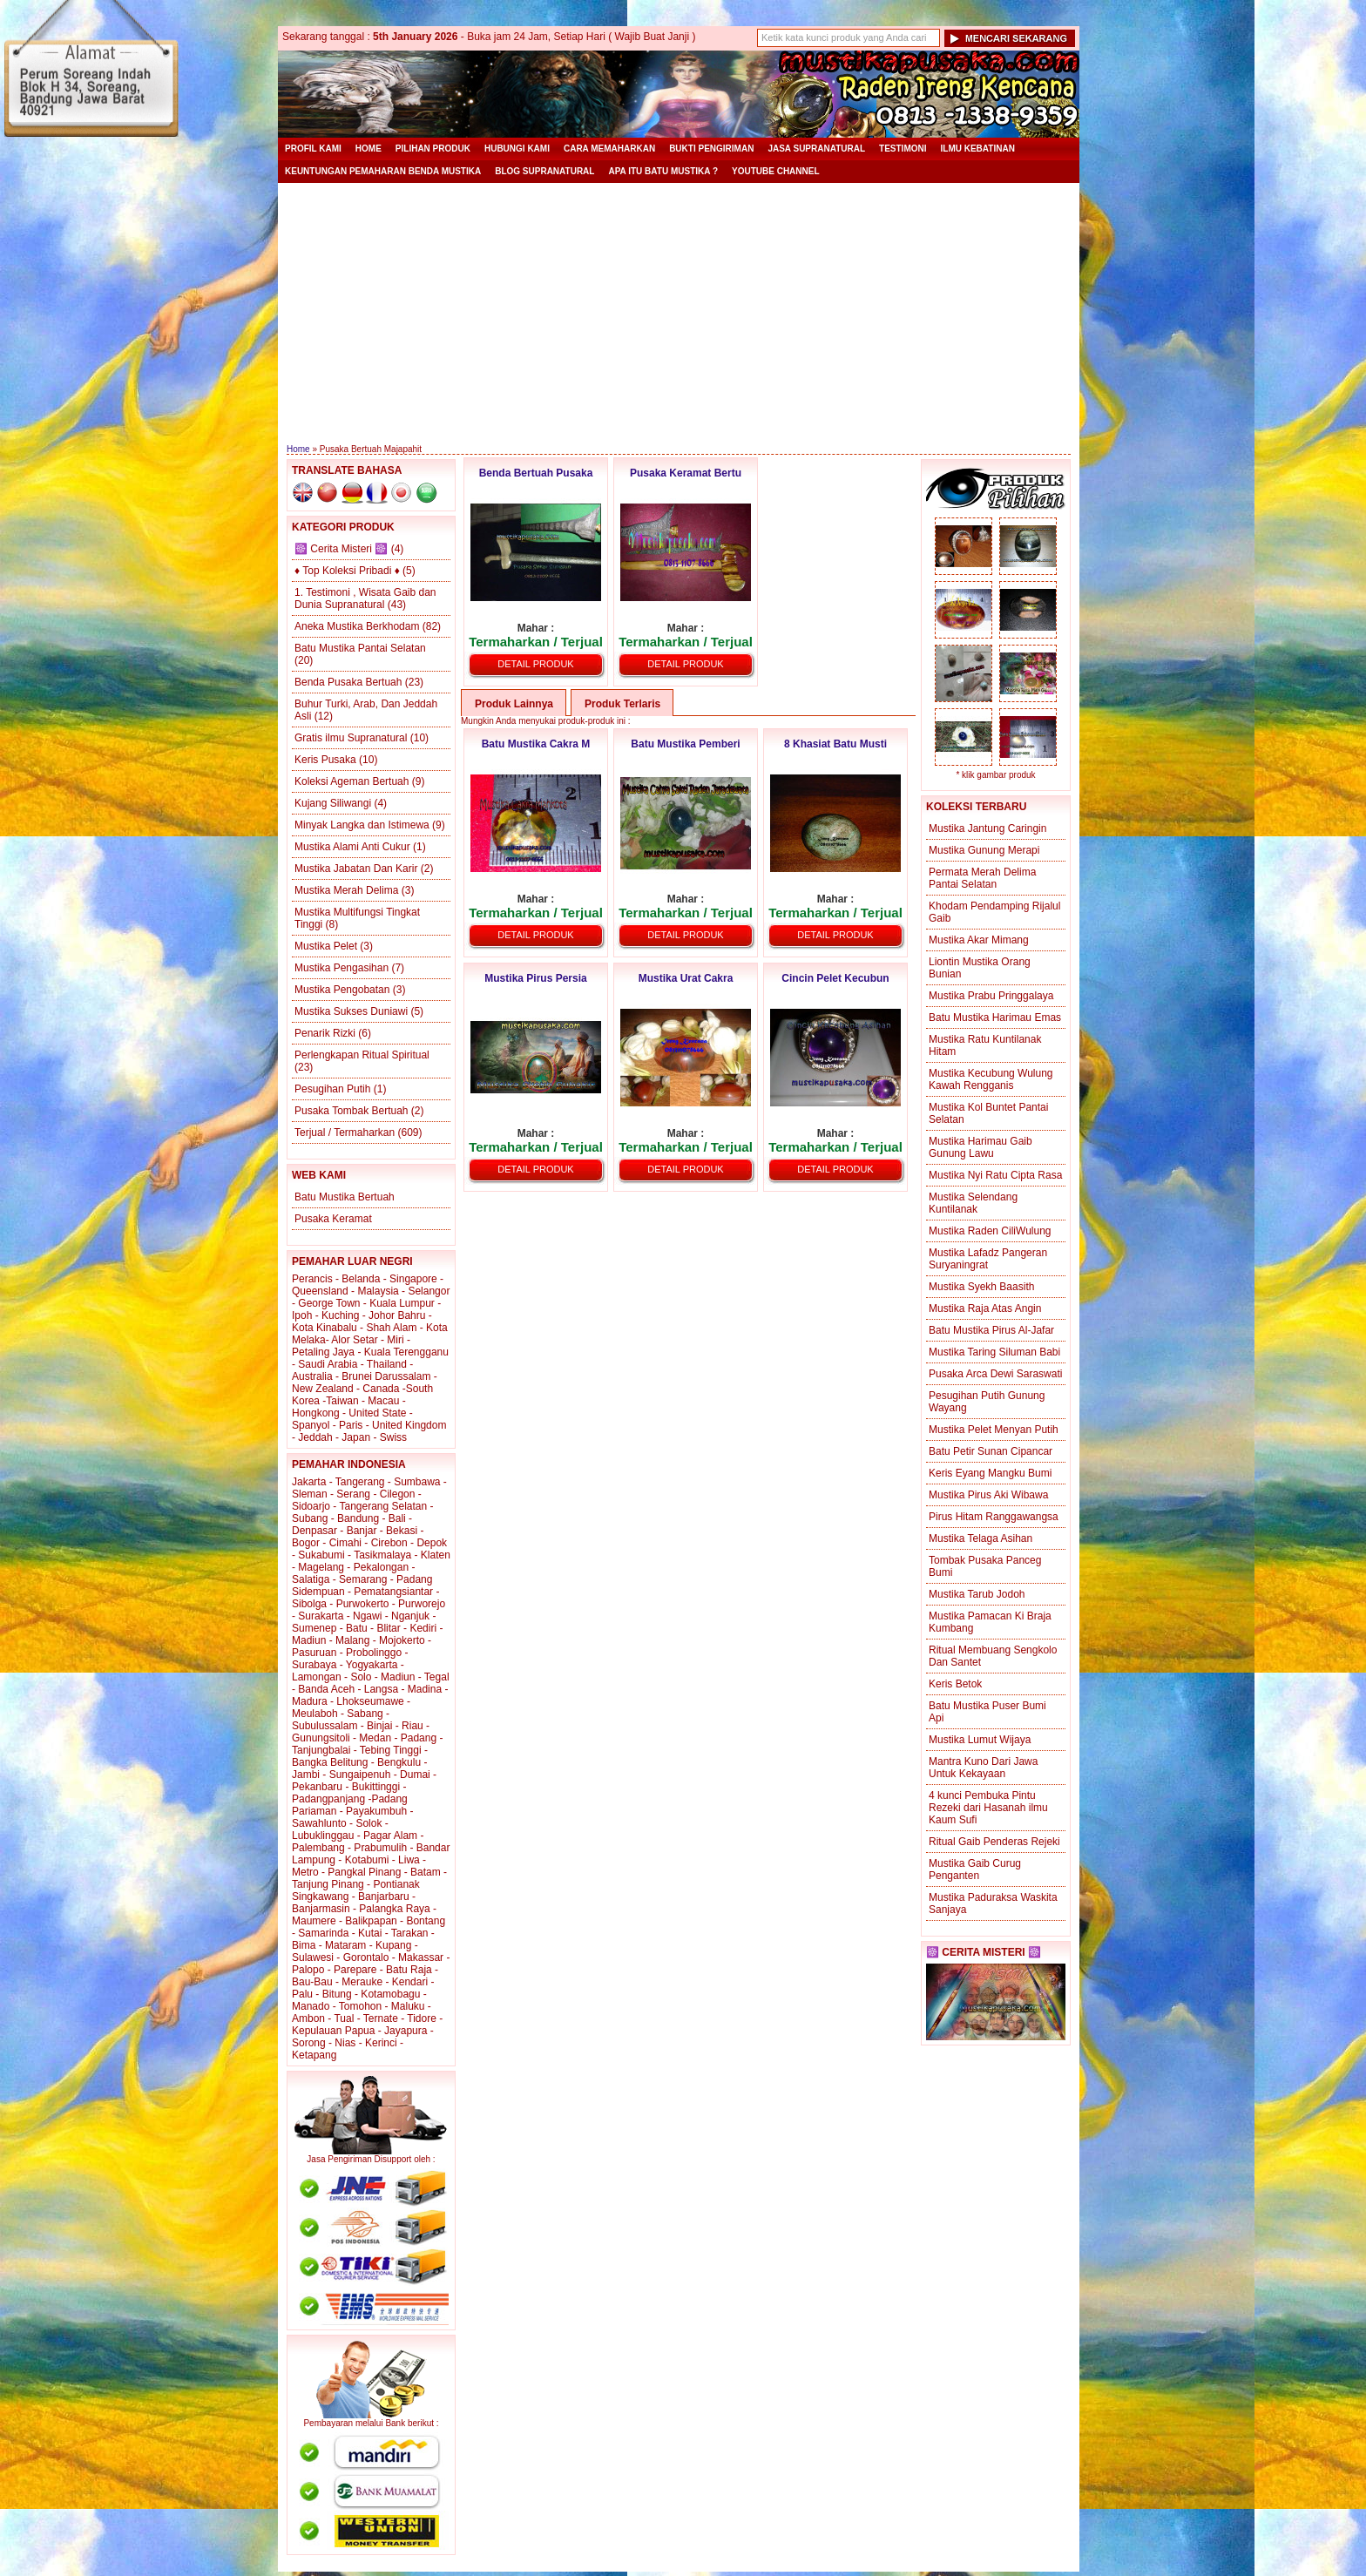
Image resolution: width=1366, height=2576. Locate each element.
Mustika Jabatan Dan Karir (355, 868)
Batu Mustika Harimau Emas (995, 1017)
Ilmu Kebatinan (978, 148)
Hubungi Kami (517, 148)
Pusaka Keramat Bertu (685, 473)
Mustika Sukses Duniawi (351, 1011)
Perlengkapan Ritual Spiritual (361, 1055)
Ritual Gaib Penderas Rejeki (994, 1842)
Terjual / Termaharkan (344, 1132)
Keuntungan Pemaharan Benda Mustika (383, 171)
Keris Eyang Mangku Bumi (990, 1473)
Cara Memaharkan (609, 148)
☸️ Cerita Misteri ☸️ (341, 549)
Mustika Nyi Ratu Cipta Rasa (995, 1175)
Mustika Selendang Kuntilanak (973, 1203)
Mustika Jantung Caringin (987, 828)
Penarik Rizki (324, 1033)
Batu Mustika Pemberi (685, 744)
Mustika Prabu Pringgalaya (991, 996)
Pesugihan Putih (332, 1089)
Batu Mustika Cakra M (536, 744)
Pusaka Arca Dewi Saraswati (995, 1374)
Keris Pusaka (325, 760)
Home (368, 148)
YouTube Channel (776, 171)
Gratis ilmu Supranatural (350, 738)
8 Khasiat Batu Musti (835, 744)
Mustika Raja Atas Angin (985, 1308)
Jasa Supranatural (816, 148)
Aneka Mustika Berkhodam (356, 626)
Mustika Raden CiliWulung (990, 1231)
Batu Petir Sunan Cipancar (990, 1451)
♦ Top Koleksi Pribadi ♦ (347, 571)
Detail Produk (535, 664)
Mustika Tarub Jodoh (977, 1594)
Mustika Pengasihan (341, 968)
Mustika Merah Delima (346, 890)
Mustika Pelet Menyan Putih (993, 1429)
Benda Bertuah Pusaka (536, 473)
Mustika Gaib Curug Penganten (975, 1869)
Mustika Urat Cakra (686, 978)
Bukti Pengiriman (711, 148)
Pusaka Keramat (333, 1219)
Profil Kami (313, 148)
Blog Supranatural (544, 171)
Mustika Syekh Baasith (981, 1287)
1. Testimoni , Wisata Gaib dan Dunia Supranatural (365, 598)
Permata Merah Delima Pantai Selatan (982, 878)
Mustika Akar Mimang (979, 940)
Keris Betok (955, 1684)
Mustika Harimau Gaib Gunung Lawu (980, 1147)
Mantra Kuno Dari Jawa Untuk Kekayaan (983, 1767)
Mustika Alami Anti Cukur (352, 847)
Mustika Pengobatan (341, 990)
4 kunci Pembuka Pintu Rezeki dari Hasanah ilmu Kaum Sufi (988, 1807)
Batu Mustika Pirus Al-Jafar (991, 1330)
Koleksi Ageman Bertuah (351, 781)
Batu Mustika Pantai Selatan (360, 648)
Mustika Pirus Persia (535, 978)
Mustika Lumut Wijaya (980, 1740)
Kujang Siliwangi (332, 803)
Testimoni (902, 148)
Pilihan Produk (433, 148)
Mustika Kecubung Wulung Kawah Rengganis (991, 1079)
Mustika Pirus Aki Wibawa (988, 1495)
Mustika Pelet (325, 946)
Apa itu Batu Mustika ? (663, 171)
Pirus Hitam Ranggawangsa (993, 1517)
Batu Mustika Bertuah (344, 1197)
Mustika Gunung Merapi (984, 850)
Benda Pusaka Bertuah (348, 682)
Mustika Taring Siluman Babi (994, 1352)
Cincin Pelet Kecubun (835, 978)
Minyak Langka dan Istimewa (361, 825)
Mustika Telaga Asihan (980, 1538)
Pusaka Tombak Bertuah (351, 1111)
